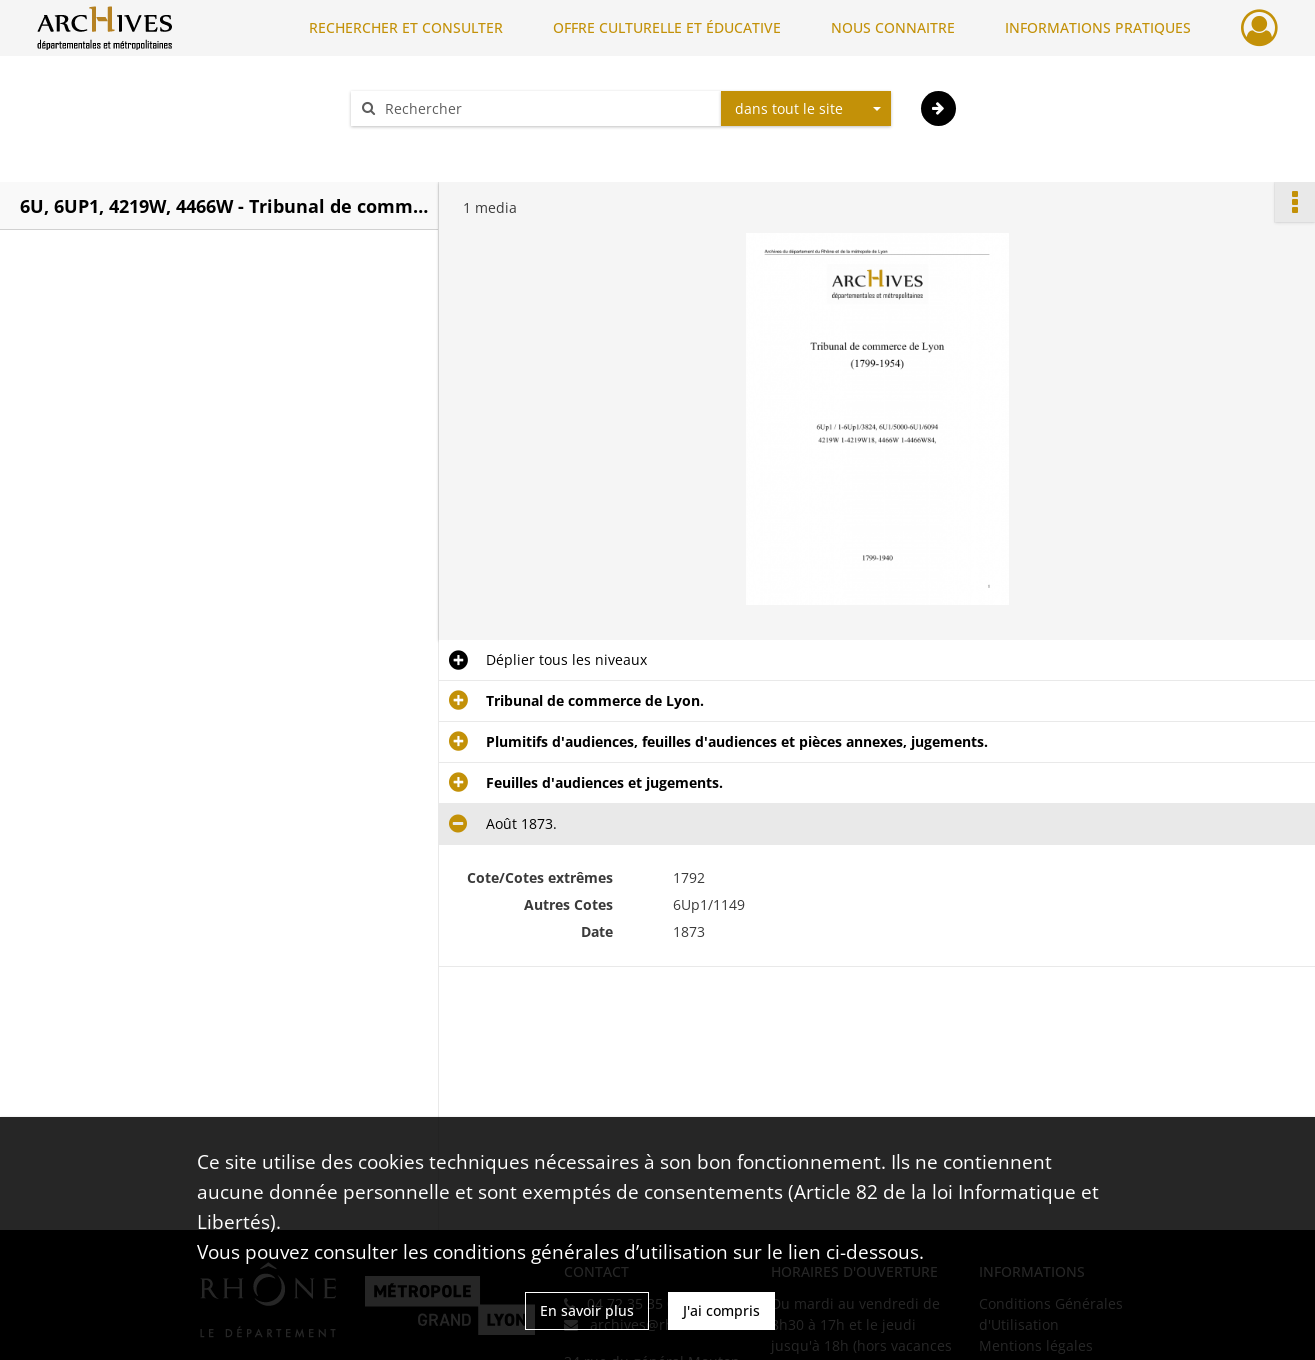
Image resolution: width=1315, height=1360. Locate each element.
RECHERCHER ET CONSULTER (406, 27)
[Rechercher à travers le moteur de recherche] (546, 108)
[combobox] (806, 109)
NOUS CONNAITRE (893, 27)
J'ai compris (721, 1310)
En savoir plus (587, 1310)
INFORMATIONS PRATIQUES (1098, 27)
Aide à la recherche (428, 143)
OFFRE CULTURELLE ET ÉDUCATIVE (667, 27)
